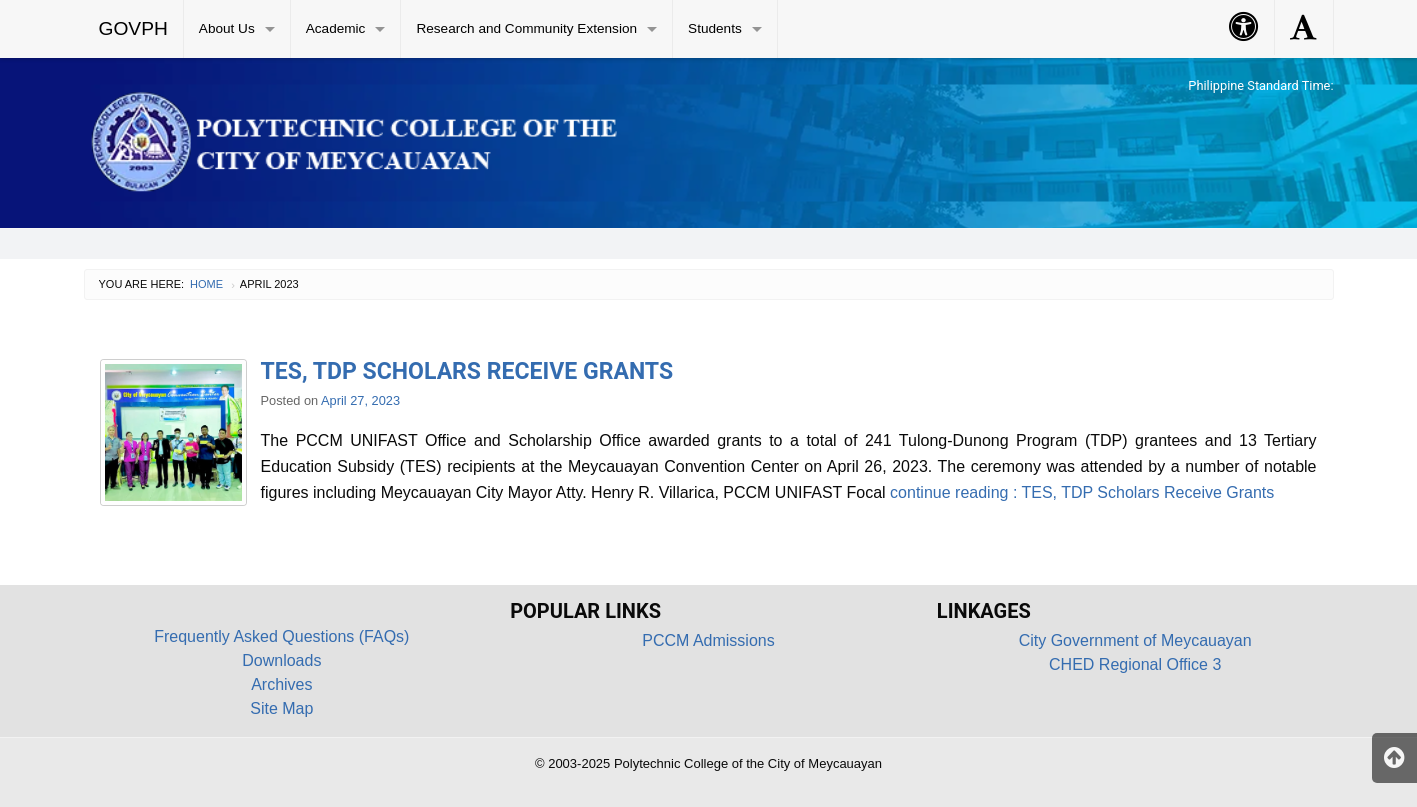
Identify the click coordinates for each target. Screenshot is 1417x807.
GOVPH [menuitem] (133, 28)
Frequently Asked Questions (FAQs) (281, 636)
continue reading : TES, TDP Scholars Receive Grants (1080, 492)
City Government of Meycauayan (1135, 640)
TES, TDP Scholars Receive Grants (467, 371)
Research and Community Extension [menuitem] (526, 28)
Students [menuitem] (715, 28)
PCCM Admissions (708, 640)
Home (206, 284)
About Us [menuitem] (227, 28)
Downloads (281, 660)
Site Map (281, 708)
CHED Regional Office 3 (1135, 664)
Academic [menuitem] (336, 28)
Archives (281, 684)
